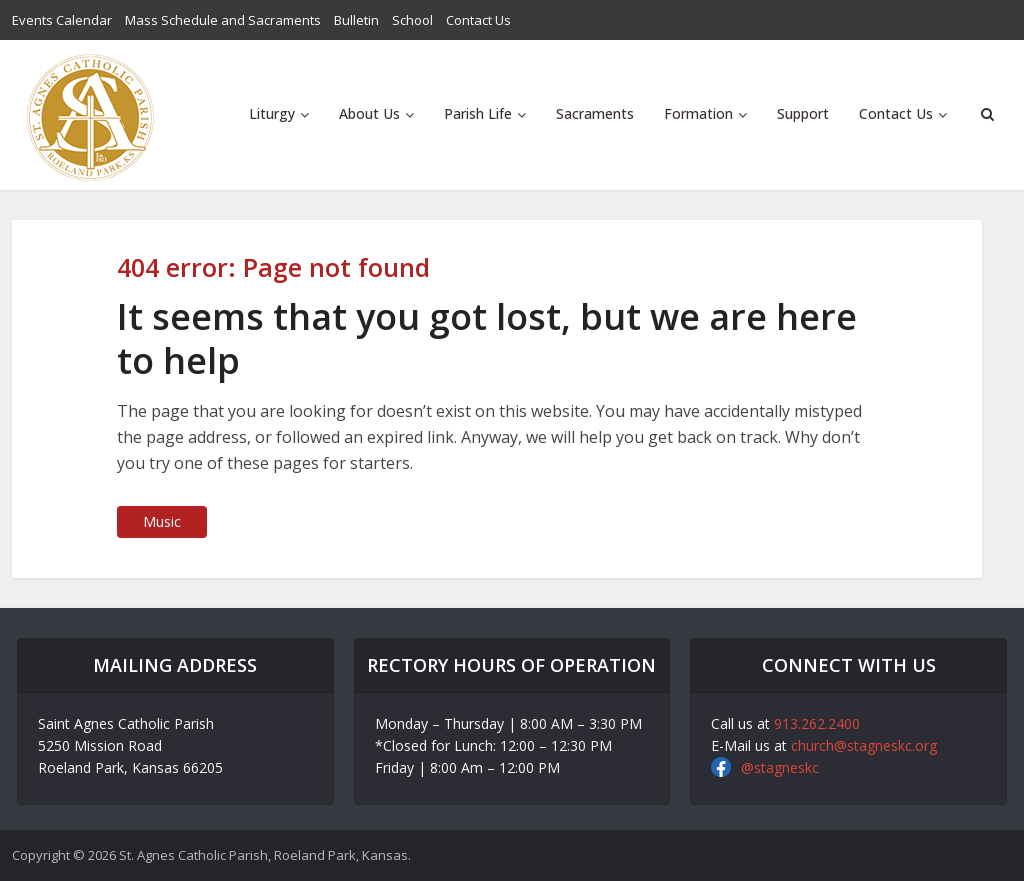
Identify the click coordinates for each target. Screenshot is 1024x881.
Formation (698, 113)
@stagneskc (780, 767)
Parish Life (478, 113)
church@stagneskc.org (864, 745)
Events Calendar (62, 20)
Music (162, 521)
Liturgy (272, 113)
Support (803, 113)
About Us (369, 113)
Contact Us (478, 20)
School (412, 20)
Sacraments (595, 113)
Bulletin (356, 20)
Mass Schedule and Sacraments (223, 20)
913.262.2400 (817, 723)
